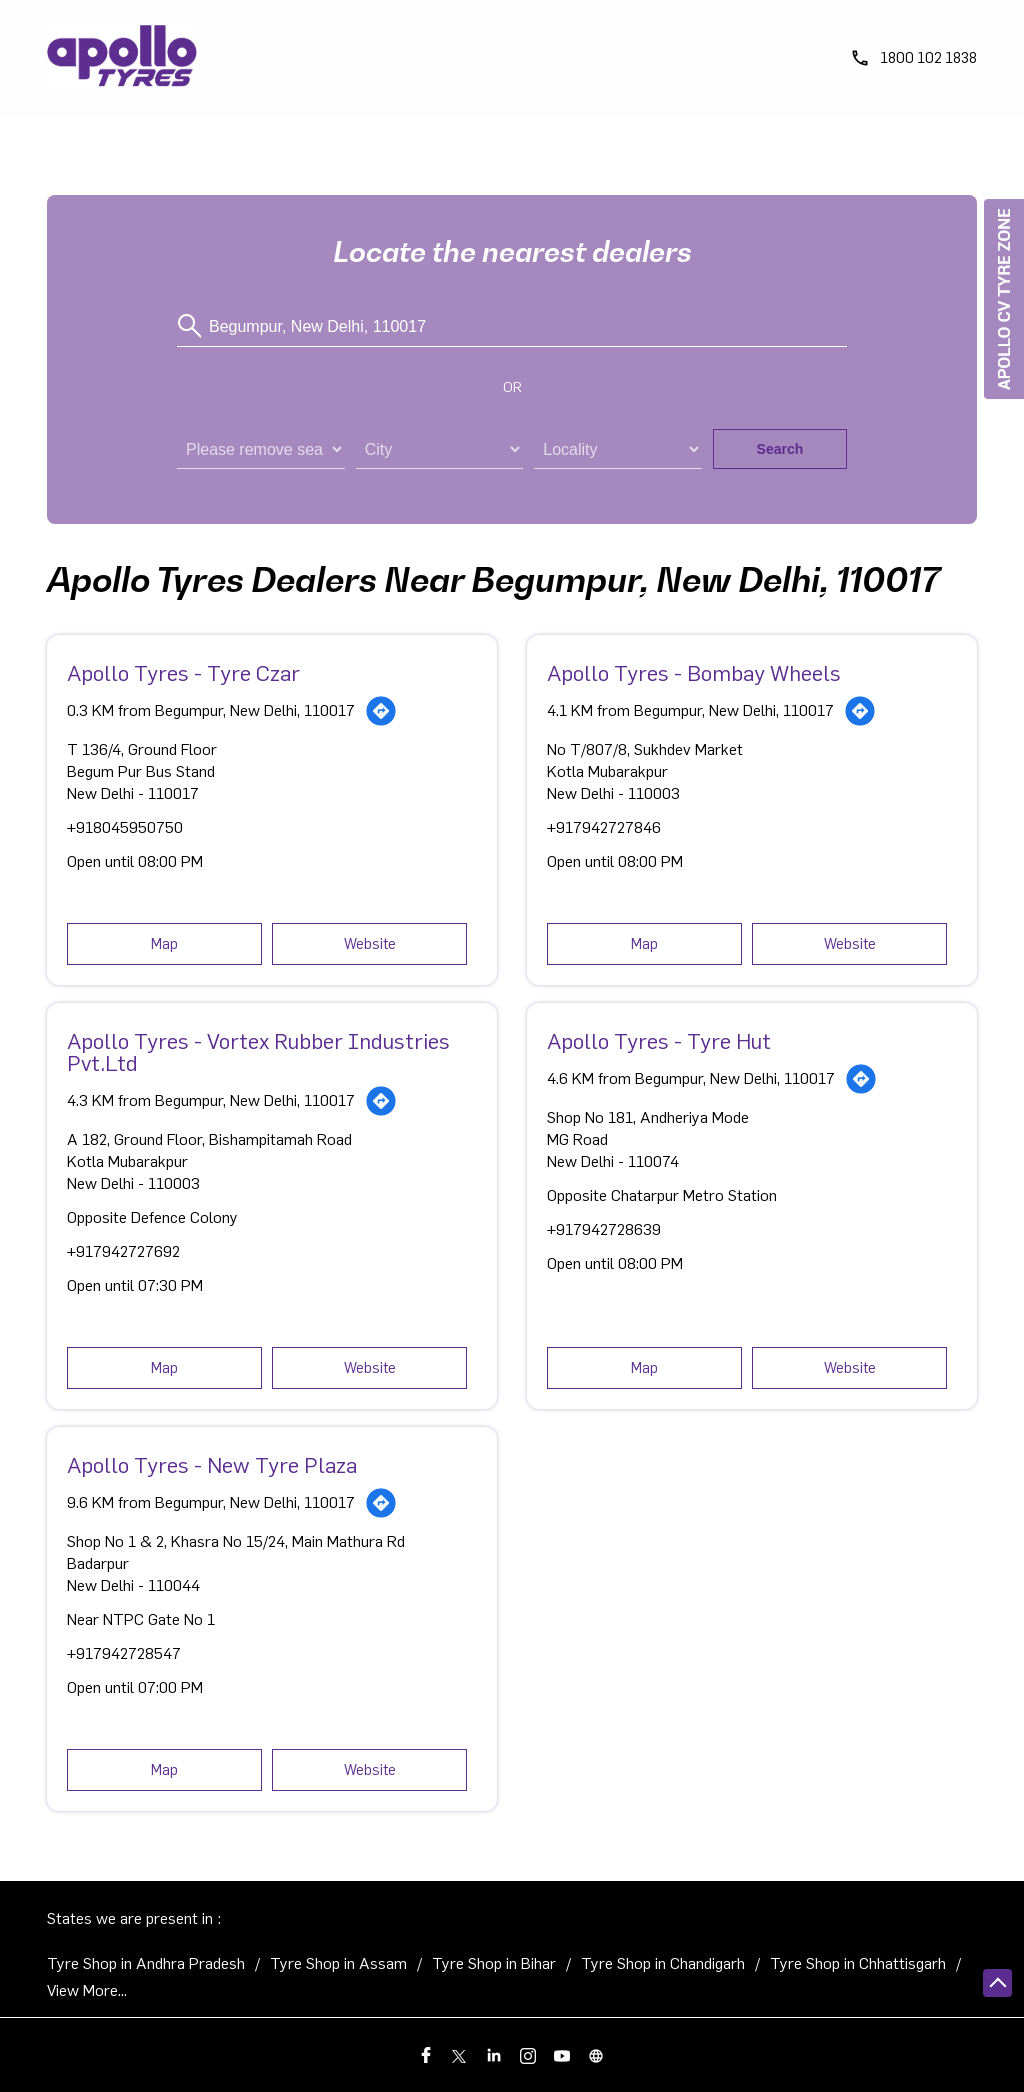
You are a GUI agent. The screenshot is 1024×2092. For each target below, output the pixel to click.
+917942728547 (124, 1654)
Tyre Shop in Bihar (494, 1964)
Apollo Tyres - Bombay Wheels (694, 674)
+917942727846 (604, 828)
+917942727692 (123, 1252)
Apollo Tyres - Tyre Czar (183, 674)
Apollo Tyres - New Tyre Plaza (212, 1466)
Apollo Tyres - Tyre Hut (659, 1042)
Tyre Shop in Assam (338, 1964)
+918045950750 (125, 828)
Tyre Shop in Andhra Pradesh (146, 1964)
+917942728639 (604, 1230)
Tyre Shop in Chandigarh (663, 1964)
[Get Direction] (381, 711)
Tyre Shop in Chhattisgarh (858, 1964)
